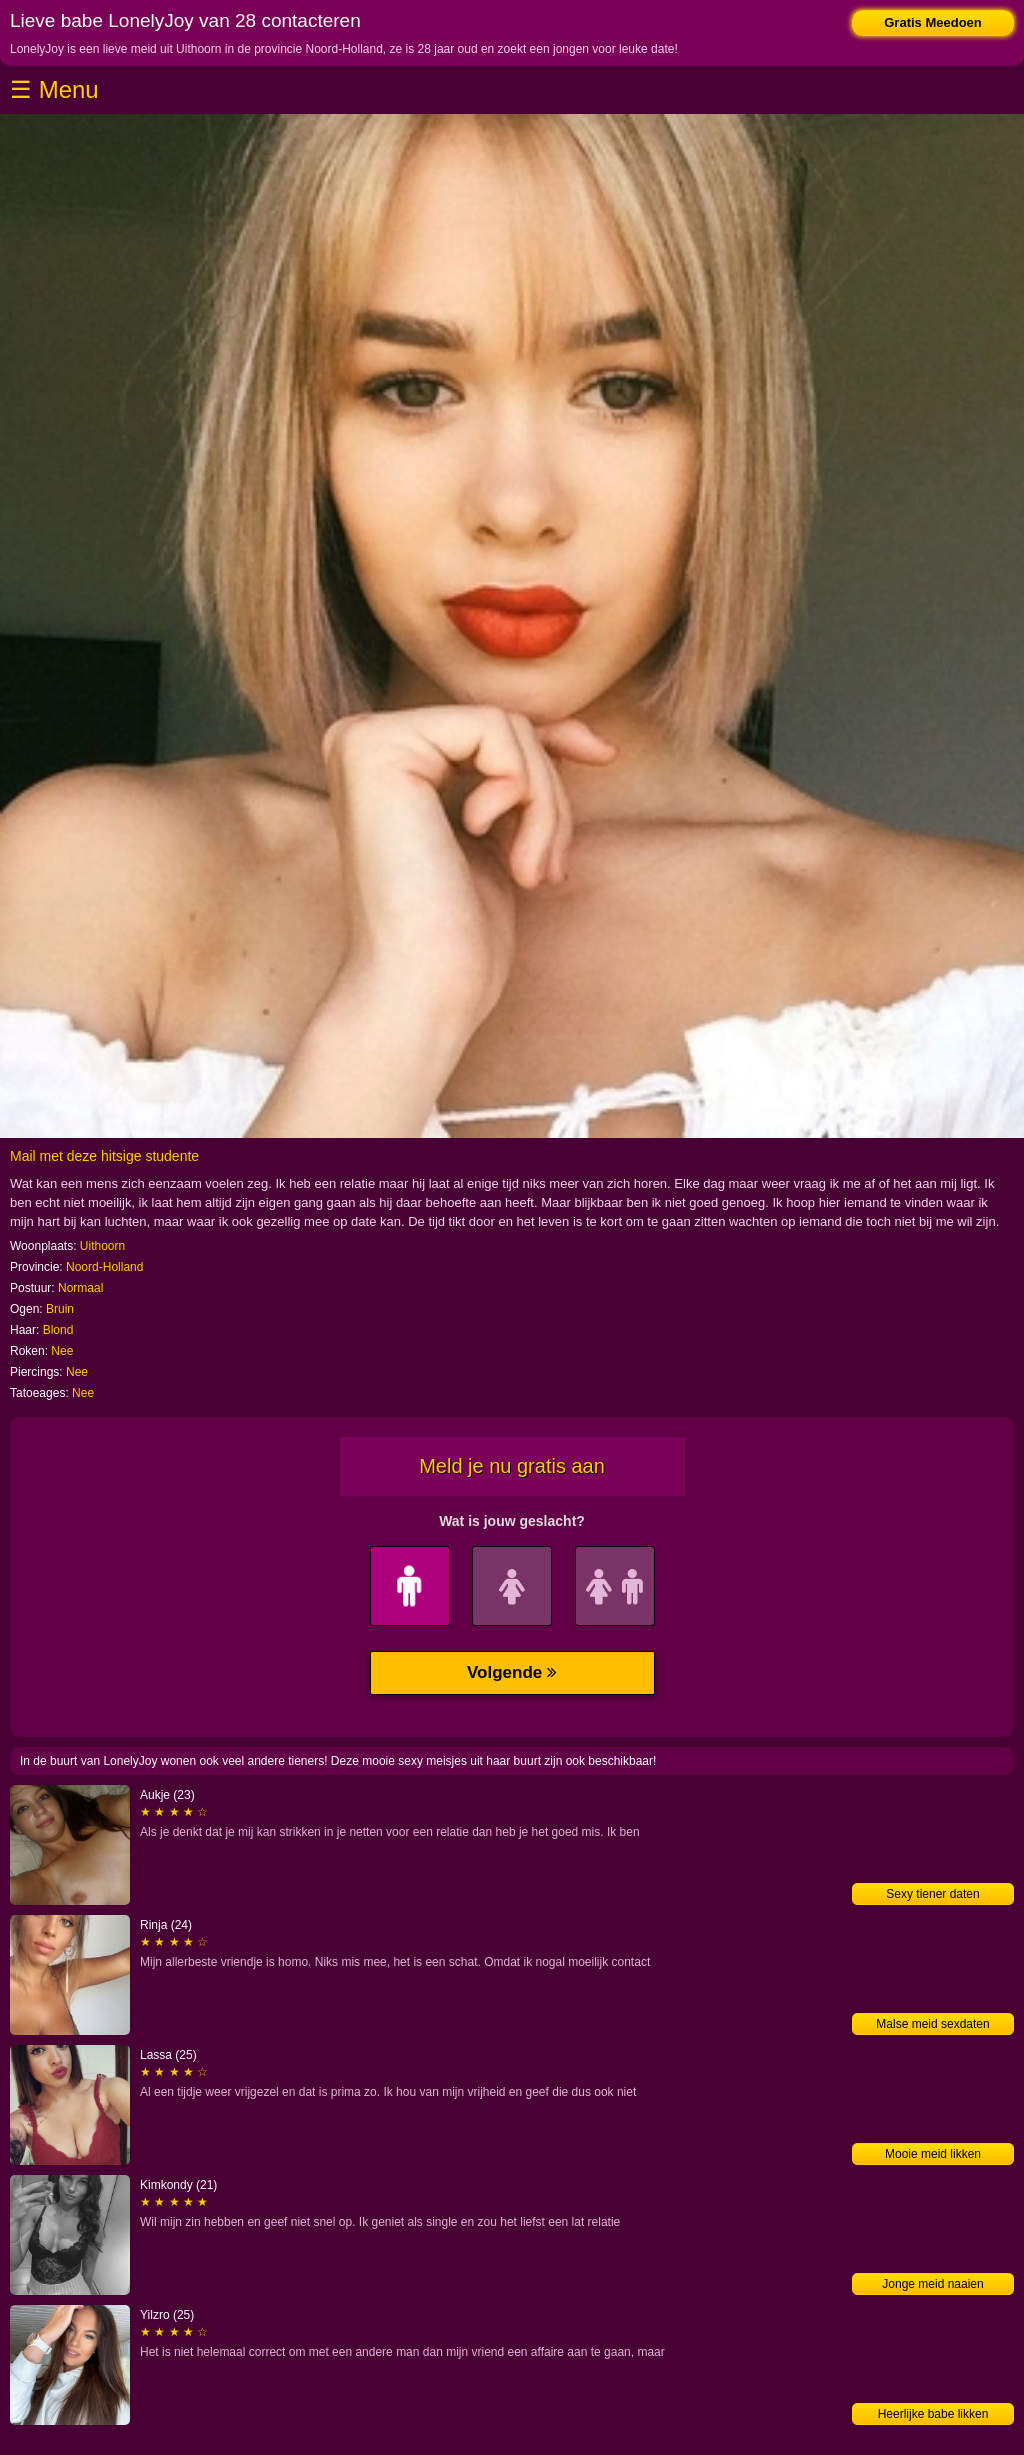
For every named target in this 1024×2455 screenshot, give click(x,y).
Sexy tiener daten (932, 1894)
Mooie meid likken (933, 2154)
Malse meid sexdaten (932, 2024)
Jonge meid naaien (932, 2284)
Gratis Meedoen (933, 22)
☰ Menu (54, 89)
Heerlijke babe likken (933, 2414)
